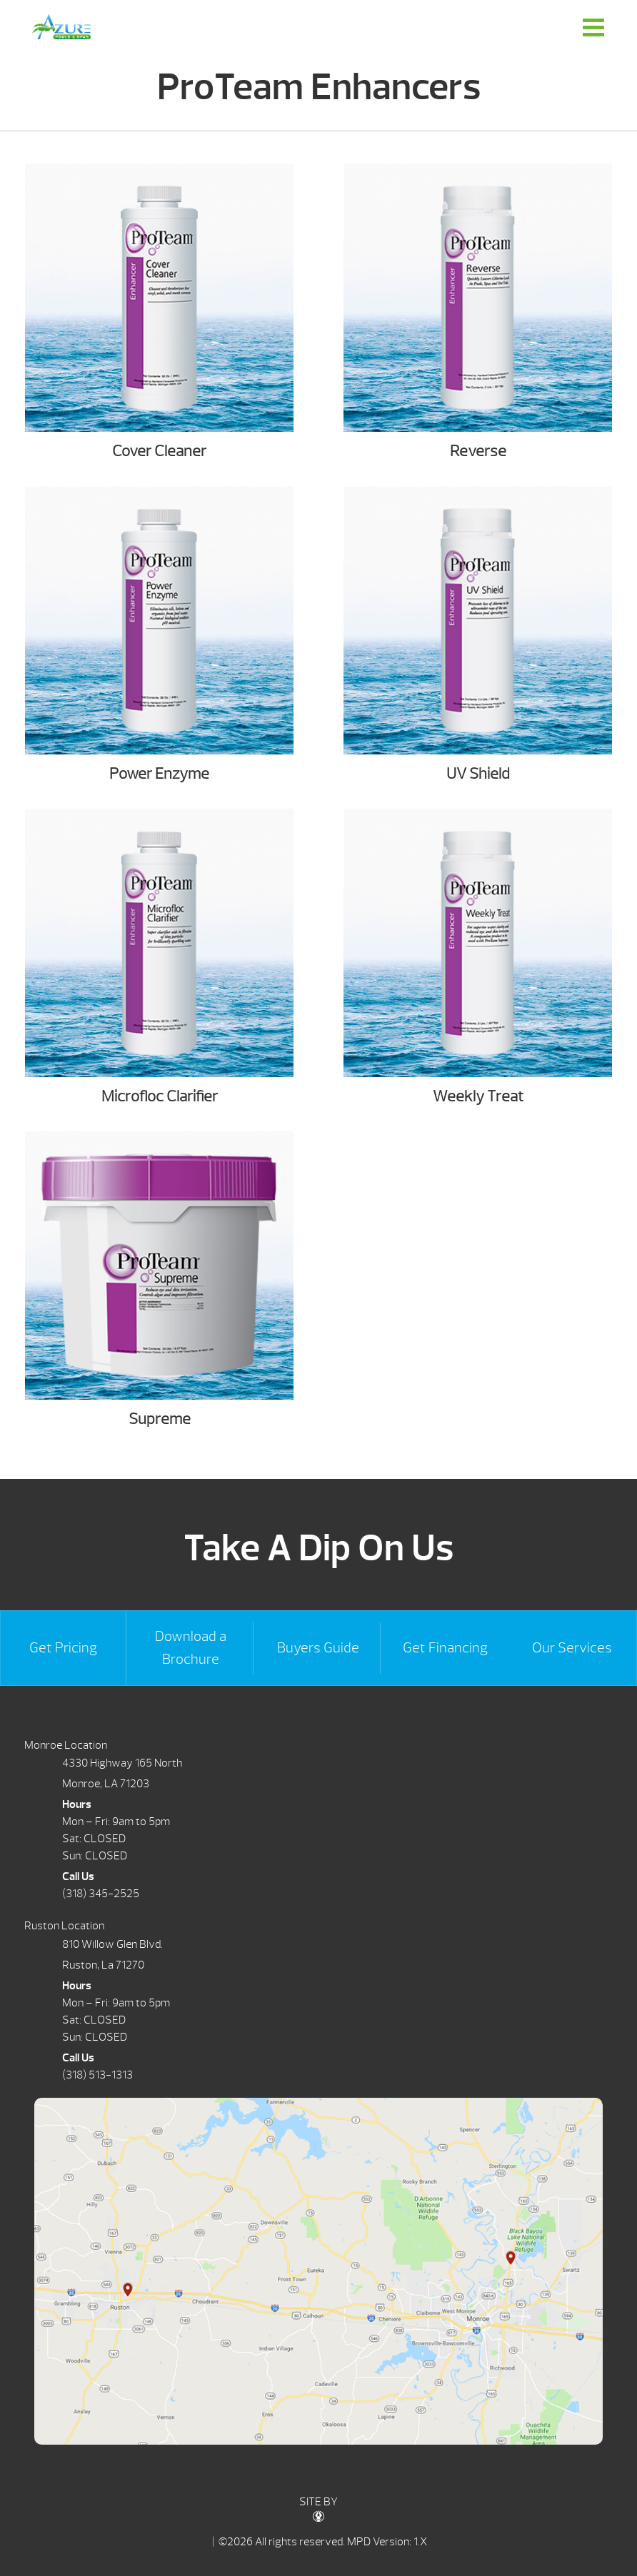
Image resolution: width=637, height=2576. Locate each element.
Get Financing (445, 1648)
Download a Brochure (190, 1647)
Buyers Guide (318, 1648)
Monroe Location (65, 1745)
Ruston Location (64, 1926)
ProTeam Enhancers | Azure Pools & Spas (61, 26)
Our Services (572, 1648)
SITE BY (318, 2508)
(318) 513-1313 (97, 2075)
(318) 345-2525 (100, 1893)
